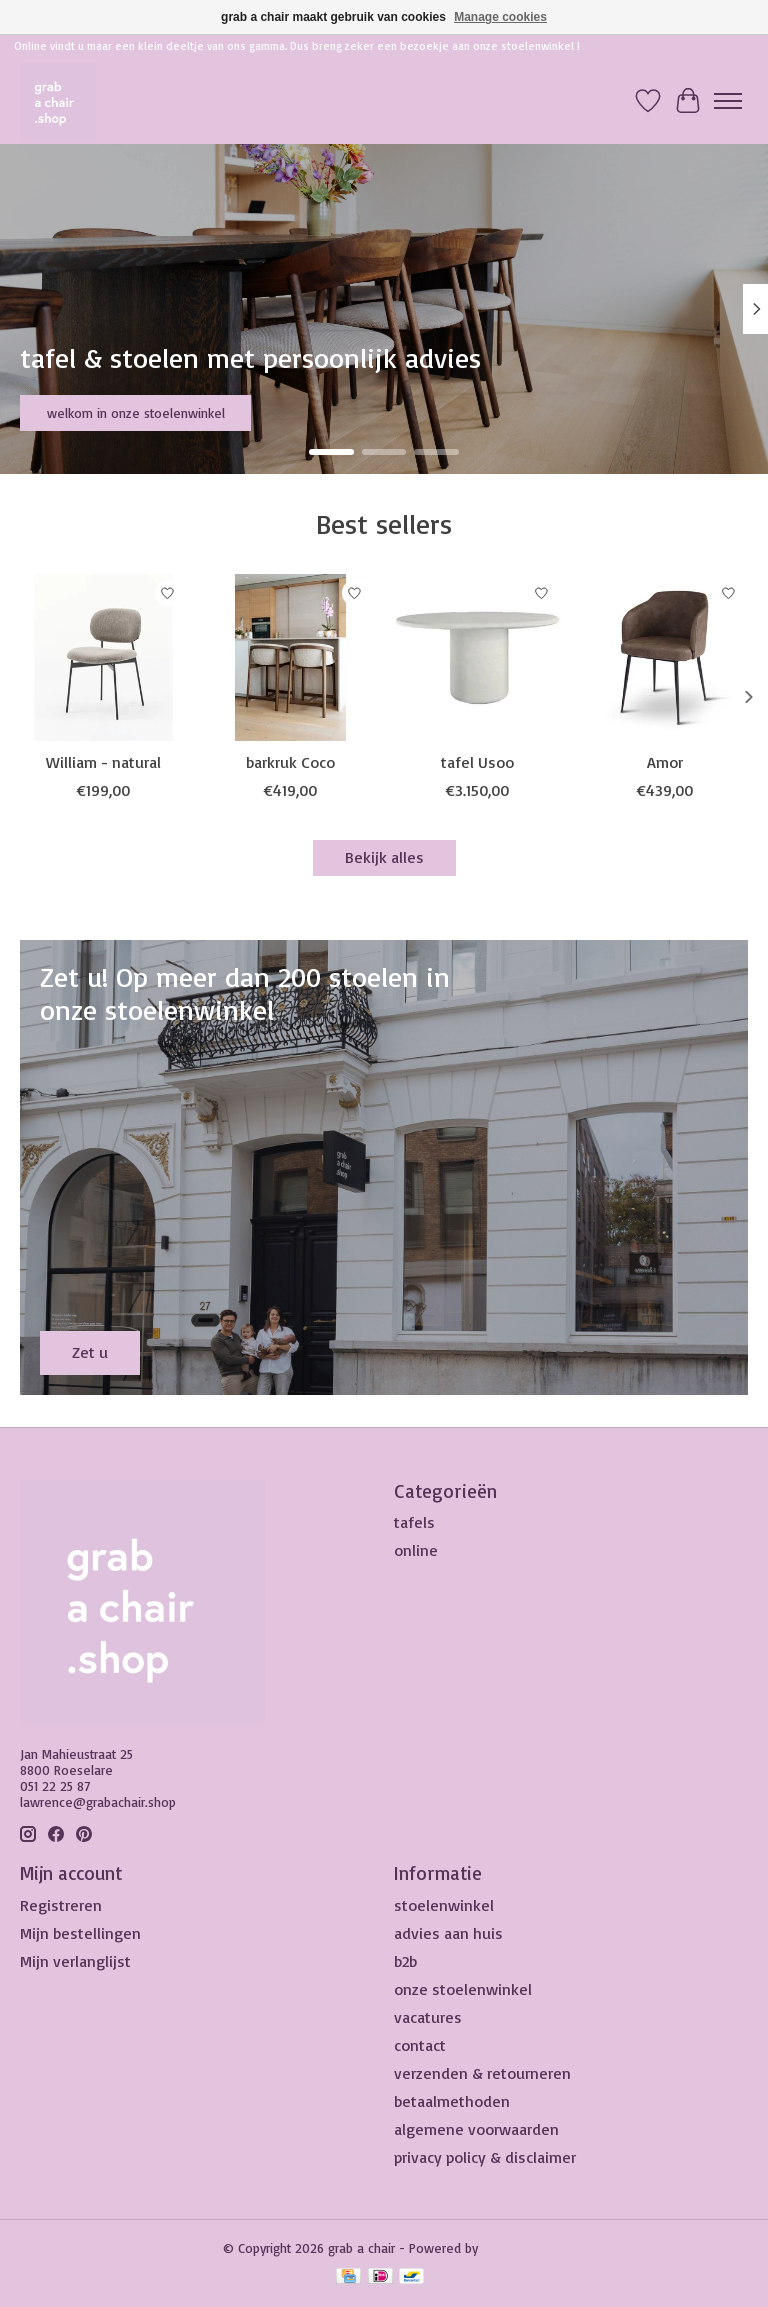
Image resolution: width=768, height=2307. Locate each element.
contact (420, 2045)
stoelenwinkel (444, 1905)
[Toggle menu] (728, 101)
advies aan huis (448, 1933)
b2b (405, 1961)
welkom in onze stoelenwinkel (136, 413)
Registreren (61, 1905)
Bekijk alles (384, 857)
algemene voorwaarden (476, 2129)
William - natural (103, 762)
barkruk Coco (290, 762)
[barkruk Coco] (290, 657)
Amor (665, 762)
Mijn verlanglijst (75, 1961)
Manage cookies (500, 17)
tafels (414, 1522)
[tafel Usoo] (477, 657)
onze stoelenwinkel (463, 1989)
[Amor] (664, 657)
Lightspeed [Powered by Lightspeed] (513, 2248)
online (416, 1550)
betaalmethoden (452, 2101)
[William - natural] (103, 657)
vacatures (428, 2017)
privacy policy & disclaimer (485, 2157)
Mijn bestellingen (80, 1933)
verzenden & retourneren (482, 2073)
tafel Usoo (477, 762)
